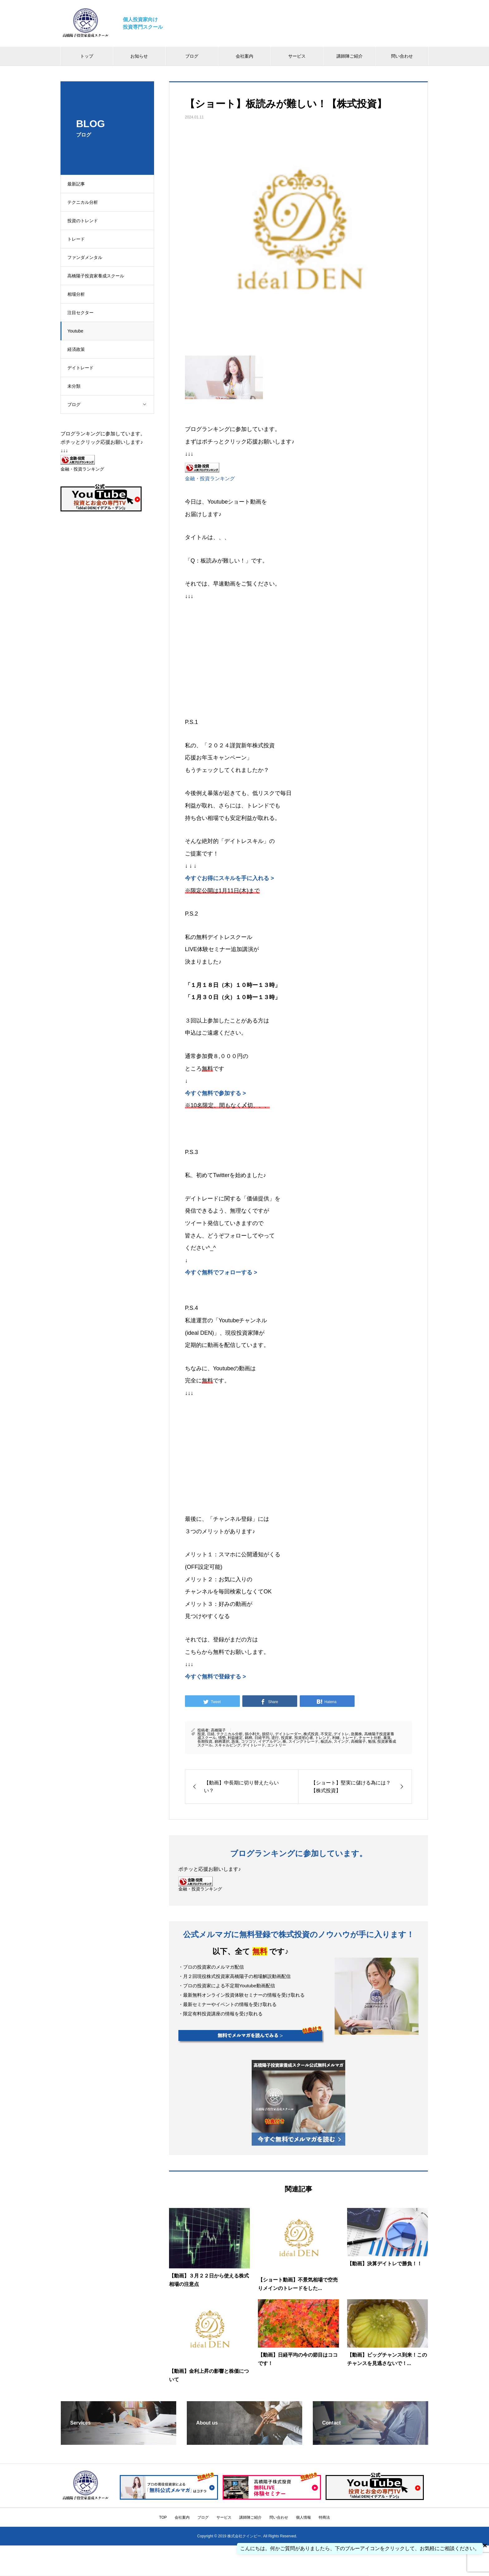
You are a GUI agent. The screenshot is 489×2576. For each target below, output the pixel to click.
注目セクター (83, 312)
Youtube (78, 330)
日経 (211, 1734)
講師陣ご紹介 (349, 56)
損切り (267, 1734)
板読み (326, 1741)
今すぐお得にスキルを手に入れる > (229, 878)
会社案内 (244, 56)
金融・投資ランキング (210, 478)
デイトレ (341, 1734)
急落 (235, 1741)
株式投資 (310, 1734)
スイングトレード (303, 1741)
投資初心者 (303, 1738)
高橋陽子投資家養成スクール (98, 275)
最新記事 (79, 183)
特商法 (324, 2517)
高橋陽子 (218, 1730)
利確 (336, 1738)
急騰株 (356, 1734)
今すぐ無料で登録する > (215, 1676)
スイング (341, 1741)
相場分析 (79, 294)
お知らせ (139, 56)
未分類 (76, 386)
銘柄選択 (222, 1741)
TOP (163, 2517)
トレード (79, 239)
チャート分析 (370, 1738)
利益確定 (235, 1738)
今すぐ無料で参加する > (215, 1093)
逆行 (275, 1738)
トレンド (322, 1738)
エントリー (276, 1745)
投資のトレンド (85, 220)
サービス (297, 56)
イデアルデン (269, 1741)
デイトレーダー (288, 1734)
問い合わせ (402, 56)
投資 (201, 1734)
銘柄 (248, 1738)
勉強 (371, 1741)
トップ (86, 56)
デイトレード (83, 367)
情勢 (222, 1738)
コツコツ (248, 1741)
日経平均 (261, 1738)
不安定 (326, 1734)
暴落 (387, 1738)
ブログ (191, 56)
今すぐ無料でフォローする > (221, 1272)
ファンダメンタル (87, 257)
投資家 (286, 1738)
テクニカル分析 (85, 202)
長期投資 (204, 1741)
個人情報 (303, 2517)
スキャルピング (228, 1745)
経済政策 (79, 349)
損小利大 (252, 1734)
